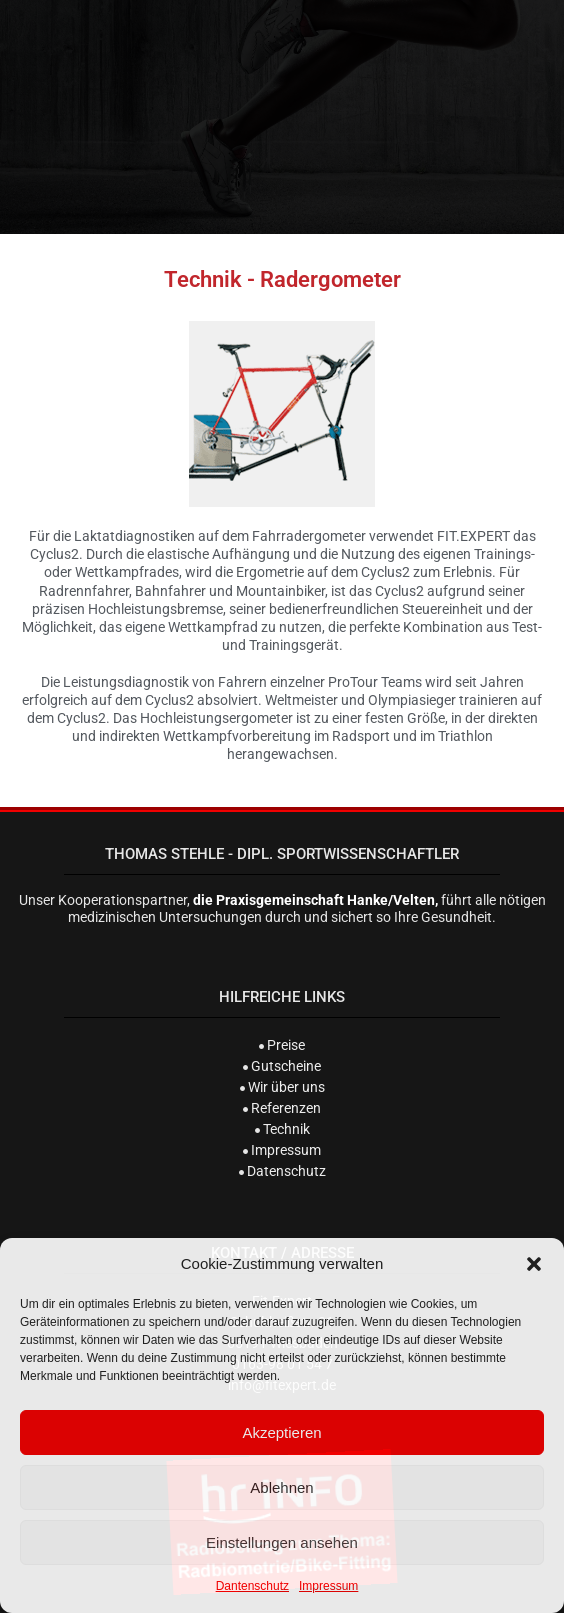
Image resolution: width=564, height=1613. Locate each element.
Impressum (328, 1586)
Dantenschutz (252, 1586)
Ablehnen (281, 1487)
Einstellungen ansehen (282, 1542)
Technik (282, 1129)
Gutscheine (282, 1066)
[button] (534, 1264)
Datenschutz (282, 1171)
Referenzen (282, 1108)
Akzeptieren (281, 1432)
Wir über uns (282, 1087)
